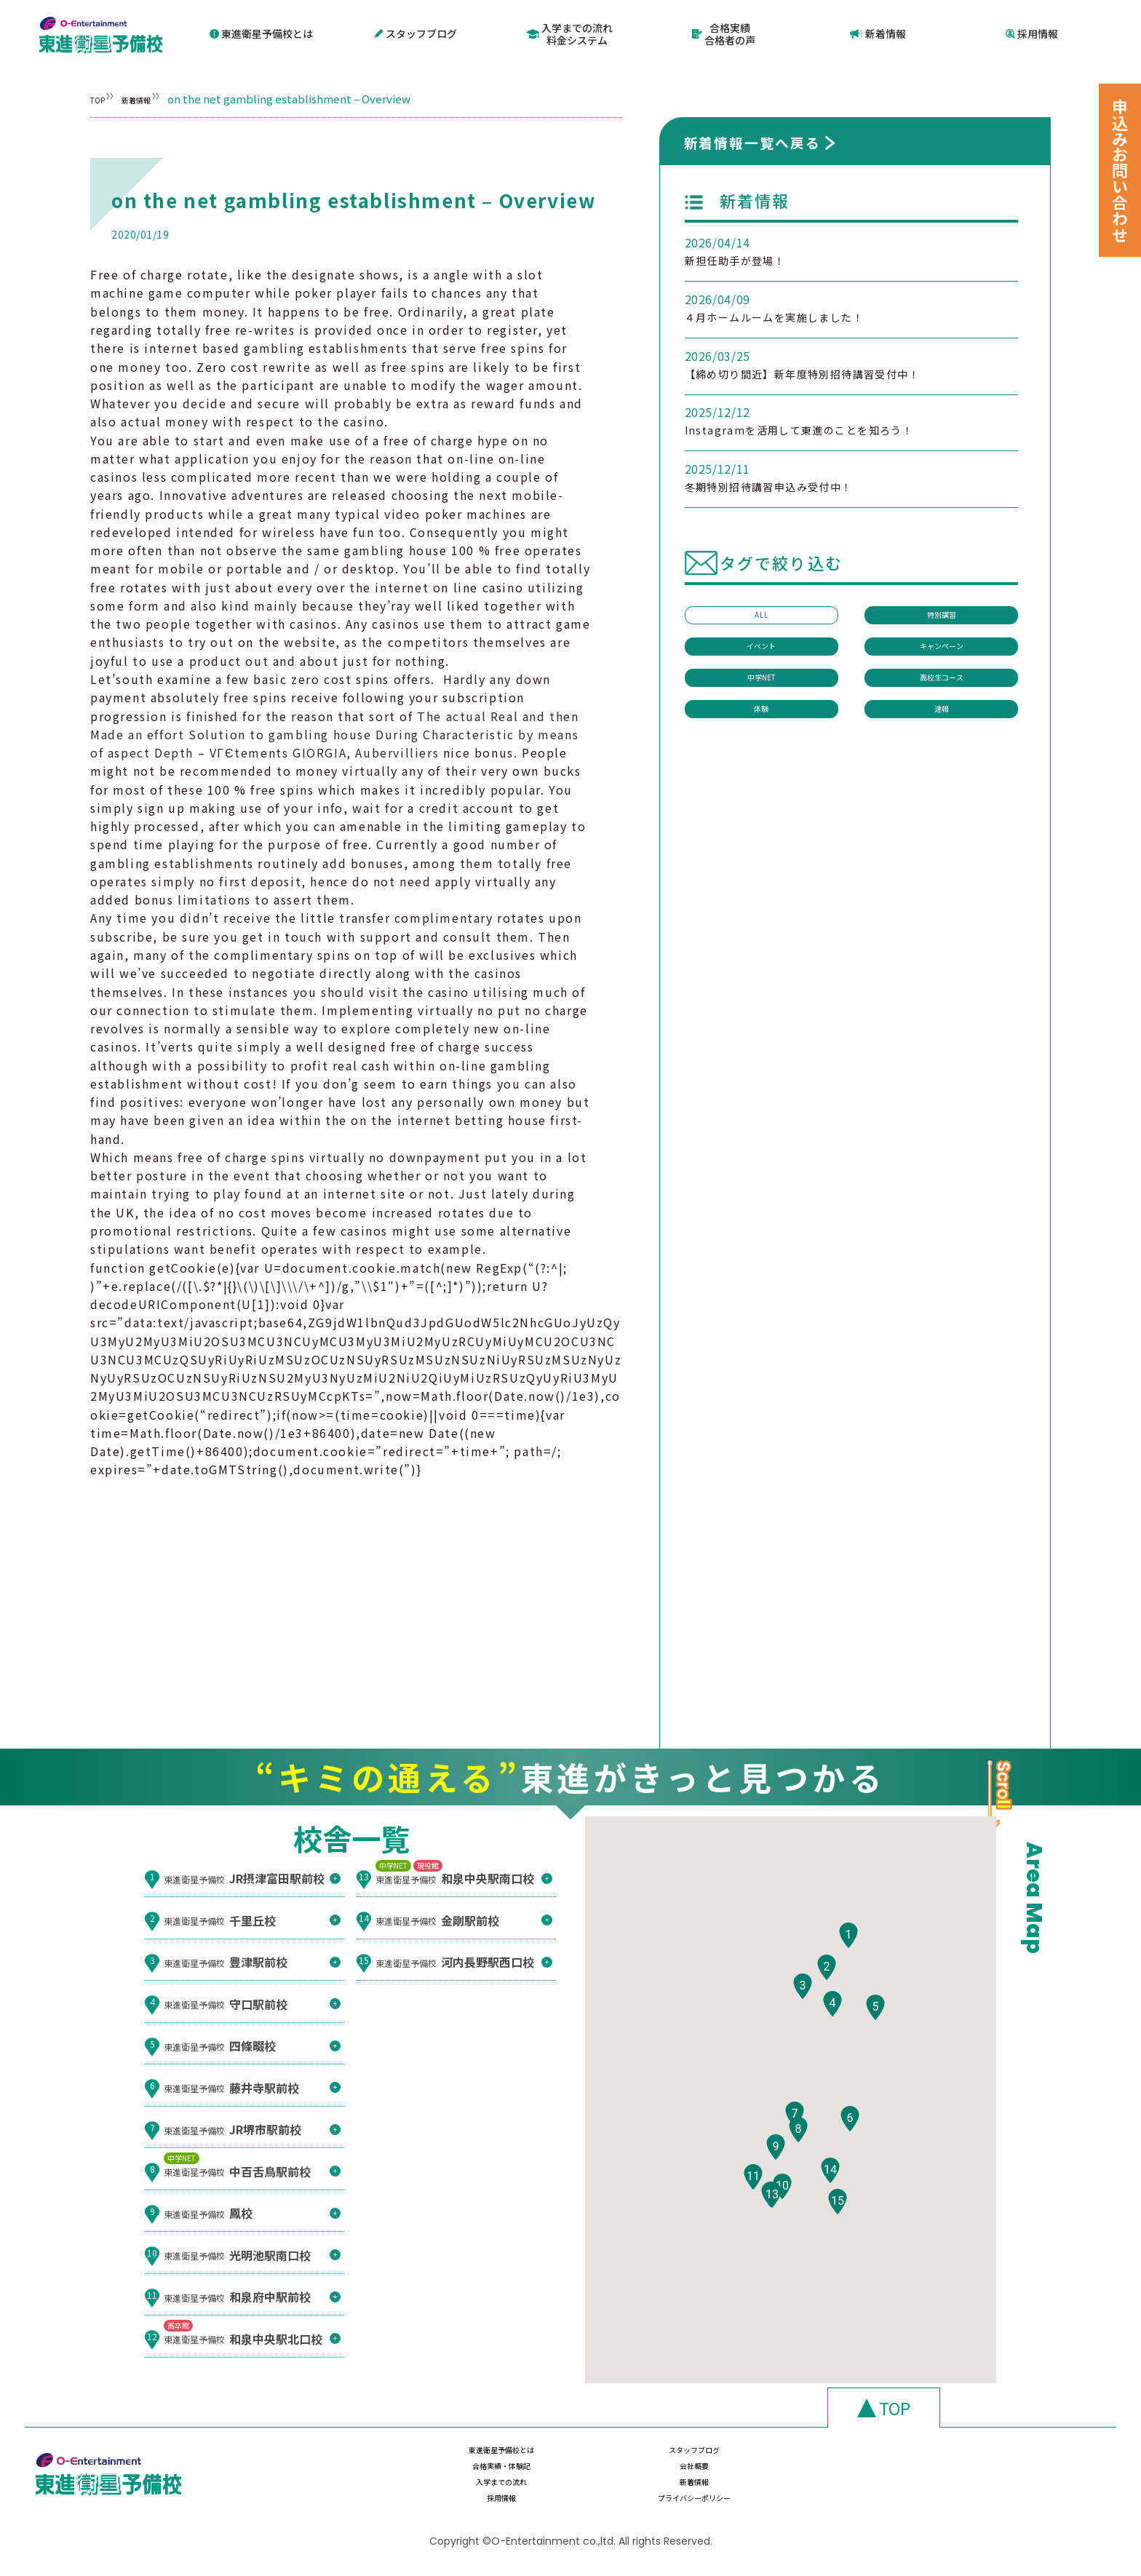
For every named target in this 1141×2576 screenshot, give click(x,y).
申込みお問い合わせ (1120, 170)
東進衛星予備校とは (261, 33)
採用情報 (1032, 33)
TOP (101, 97)
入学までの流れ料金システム (569, 33)
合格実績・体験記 (790, 2461)
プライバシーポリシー (944, 2491)
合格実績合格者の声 (723, 33)
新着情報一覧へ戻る (752, 141)
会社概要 (944, 2461)
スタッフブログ (415, 33)
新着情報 (878, 33)
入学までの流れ (481, 2491)
